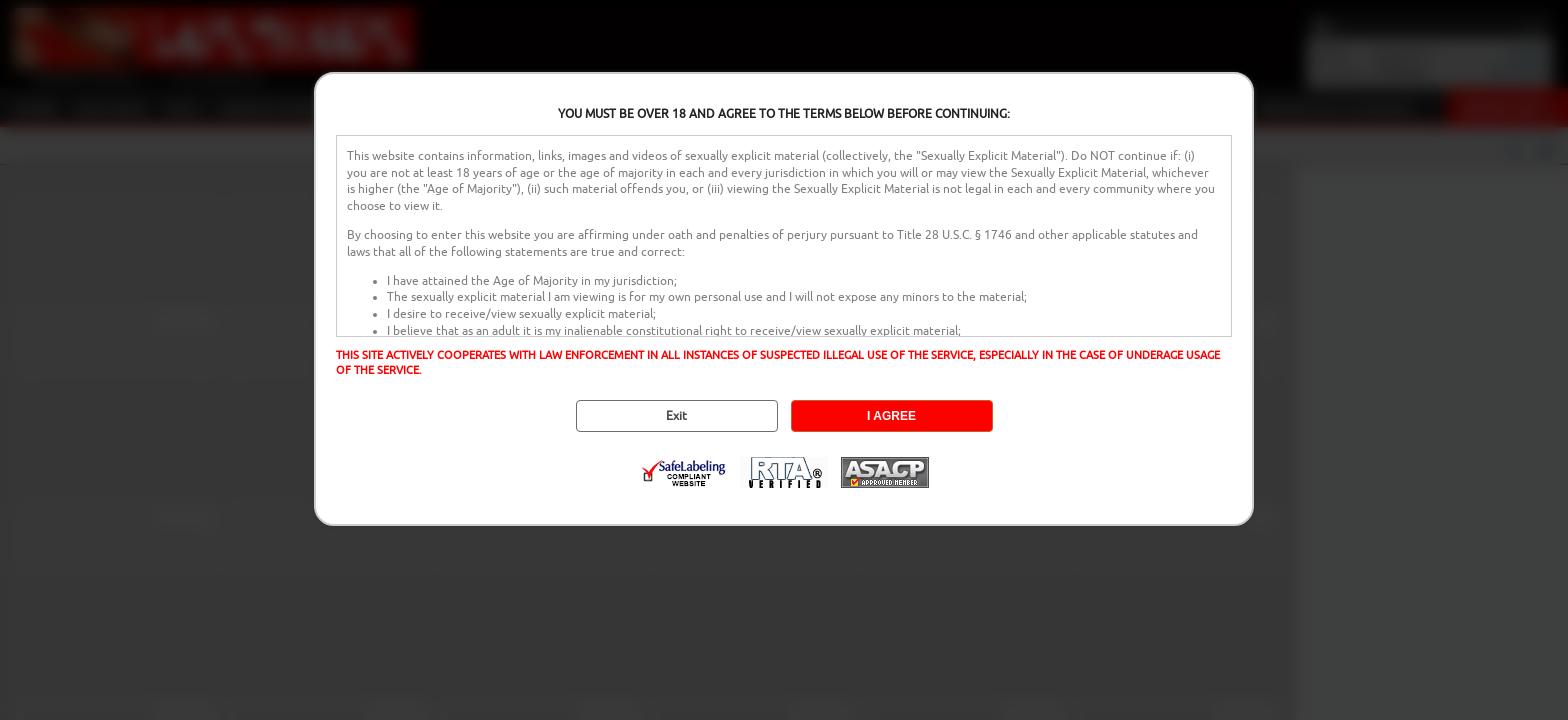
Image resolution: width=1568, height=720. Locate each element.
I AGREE (891, 416)
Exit (676, 416)
